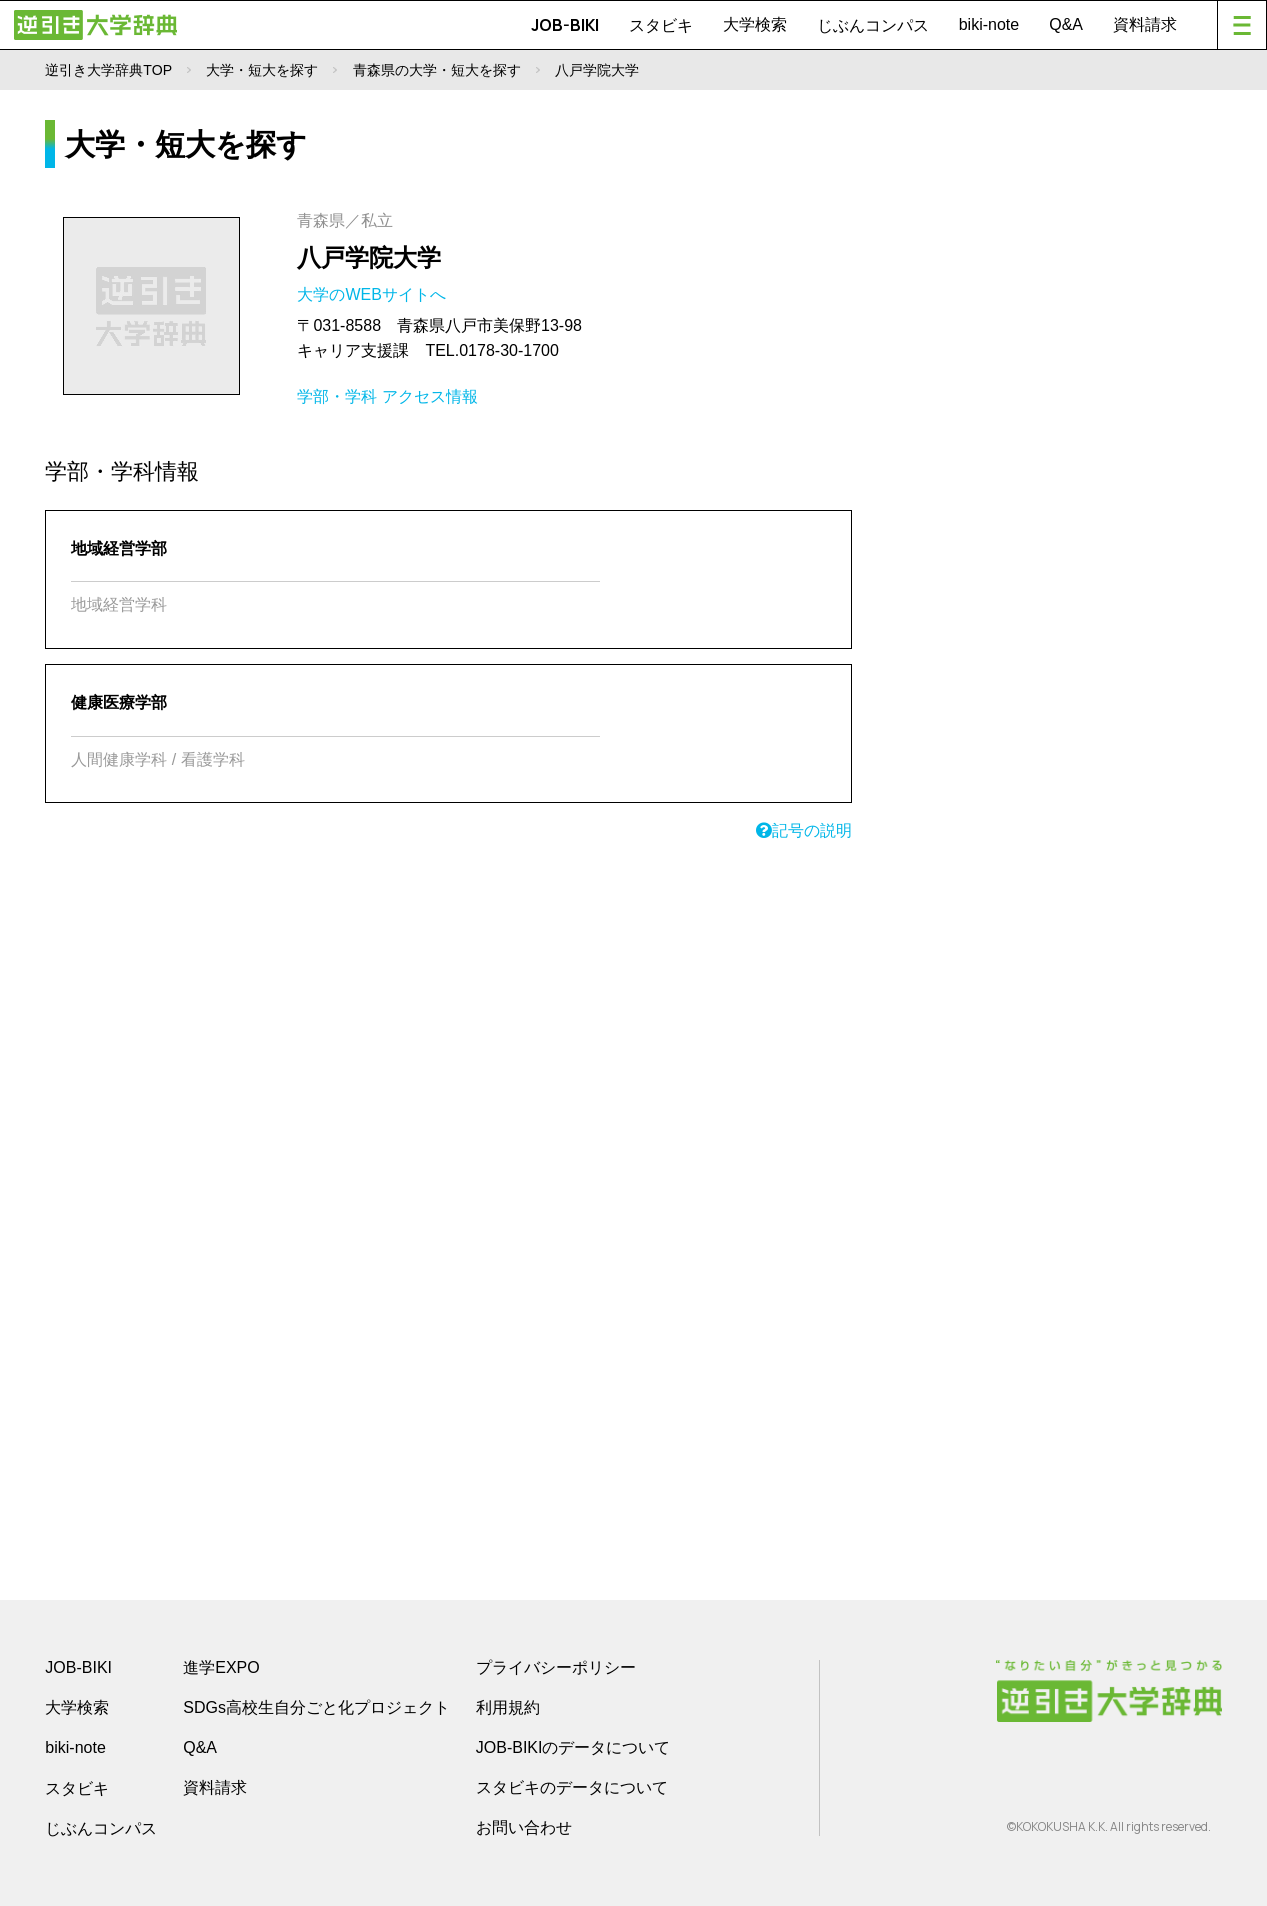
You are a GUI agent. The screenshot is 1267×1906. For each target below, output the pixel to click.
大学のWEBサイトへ (373, 294)
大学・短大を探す (262, 70)
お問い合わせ (524, 1827)
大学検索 (755, 24)
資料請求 (1145, 24)
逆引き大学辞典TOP (108, 70)
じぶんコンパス (873, 25)
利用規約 (508, 1707)
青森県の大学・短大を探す (437, 70)
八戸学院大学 (369, 257)
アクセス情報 (430, 396)
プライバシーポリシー (556, 1667)
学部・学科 (337, 396)
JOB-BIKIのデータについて (573, 1747)
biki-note (989, 24)
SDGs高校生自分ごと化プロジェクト (316, 1707)
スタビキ (661, 25)
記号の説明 (804, 830)
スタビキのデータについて (572, 1787)
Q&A (1066, 24)
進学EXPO (221, 1667)
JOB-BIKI (565, 25)
